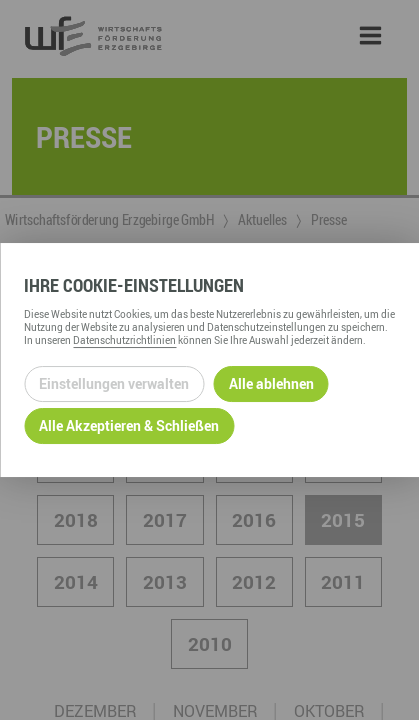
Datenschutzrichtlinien (124, 340)
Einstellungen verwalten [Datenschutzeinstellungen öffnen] (114, 383)
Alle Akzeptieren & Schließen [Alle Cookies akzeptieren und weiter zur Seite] (129, 425)
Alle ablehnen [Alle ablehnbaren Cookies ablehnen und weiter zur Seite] (271, 383)
